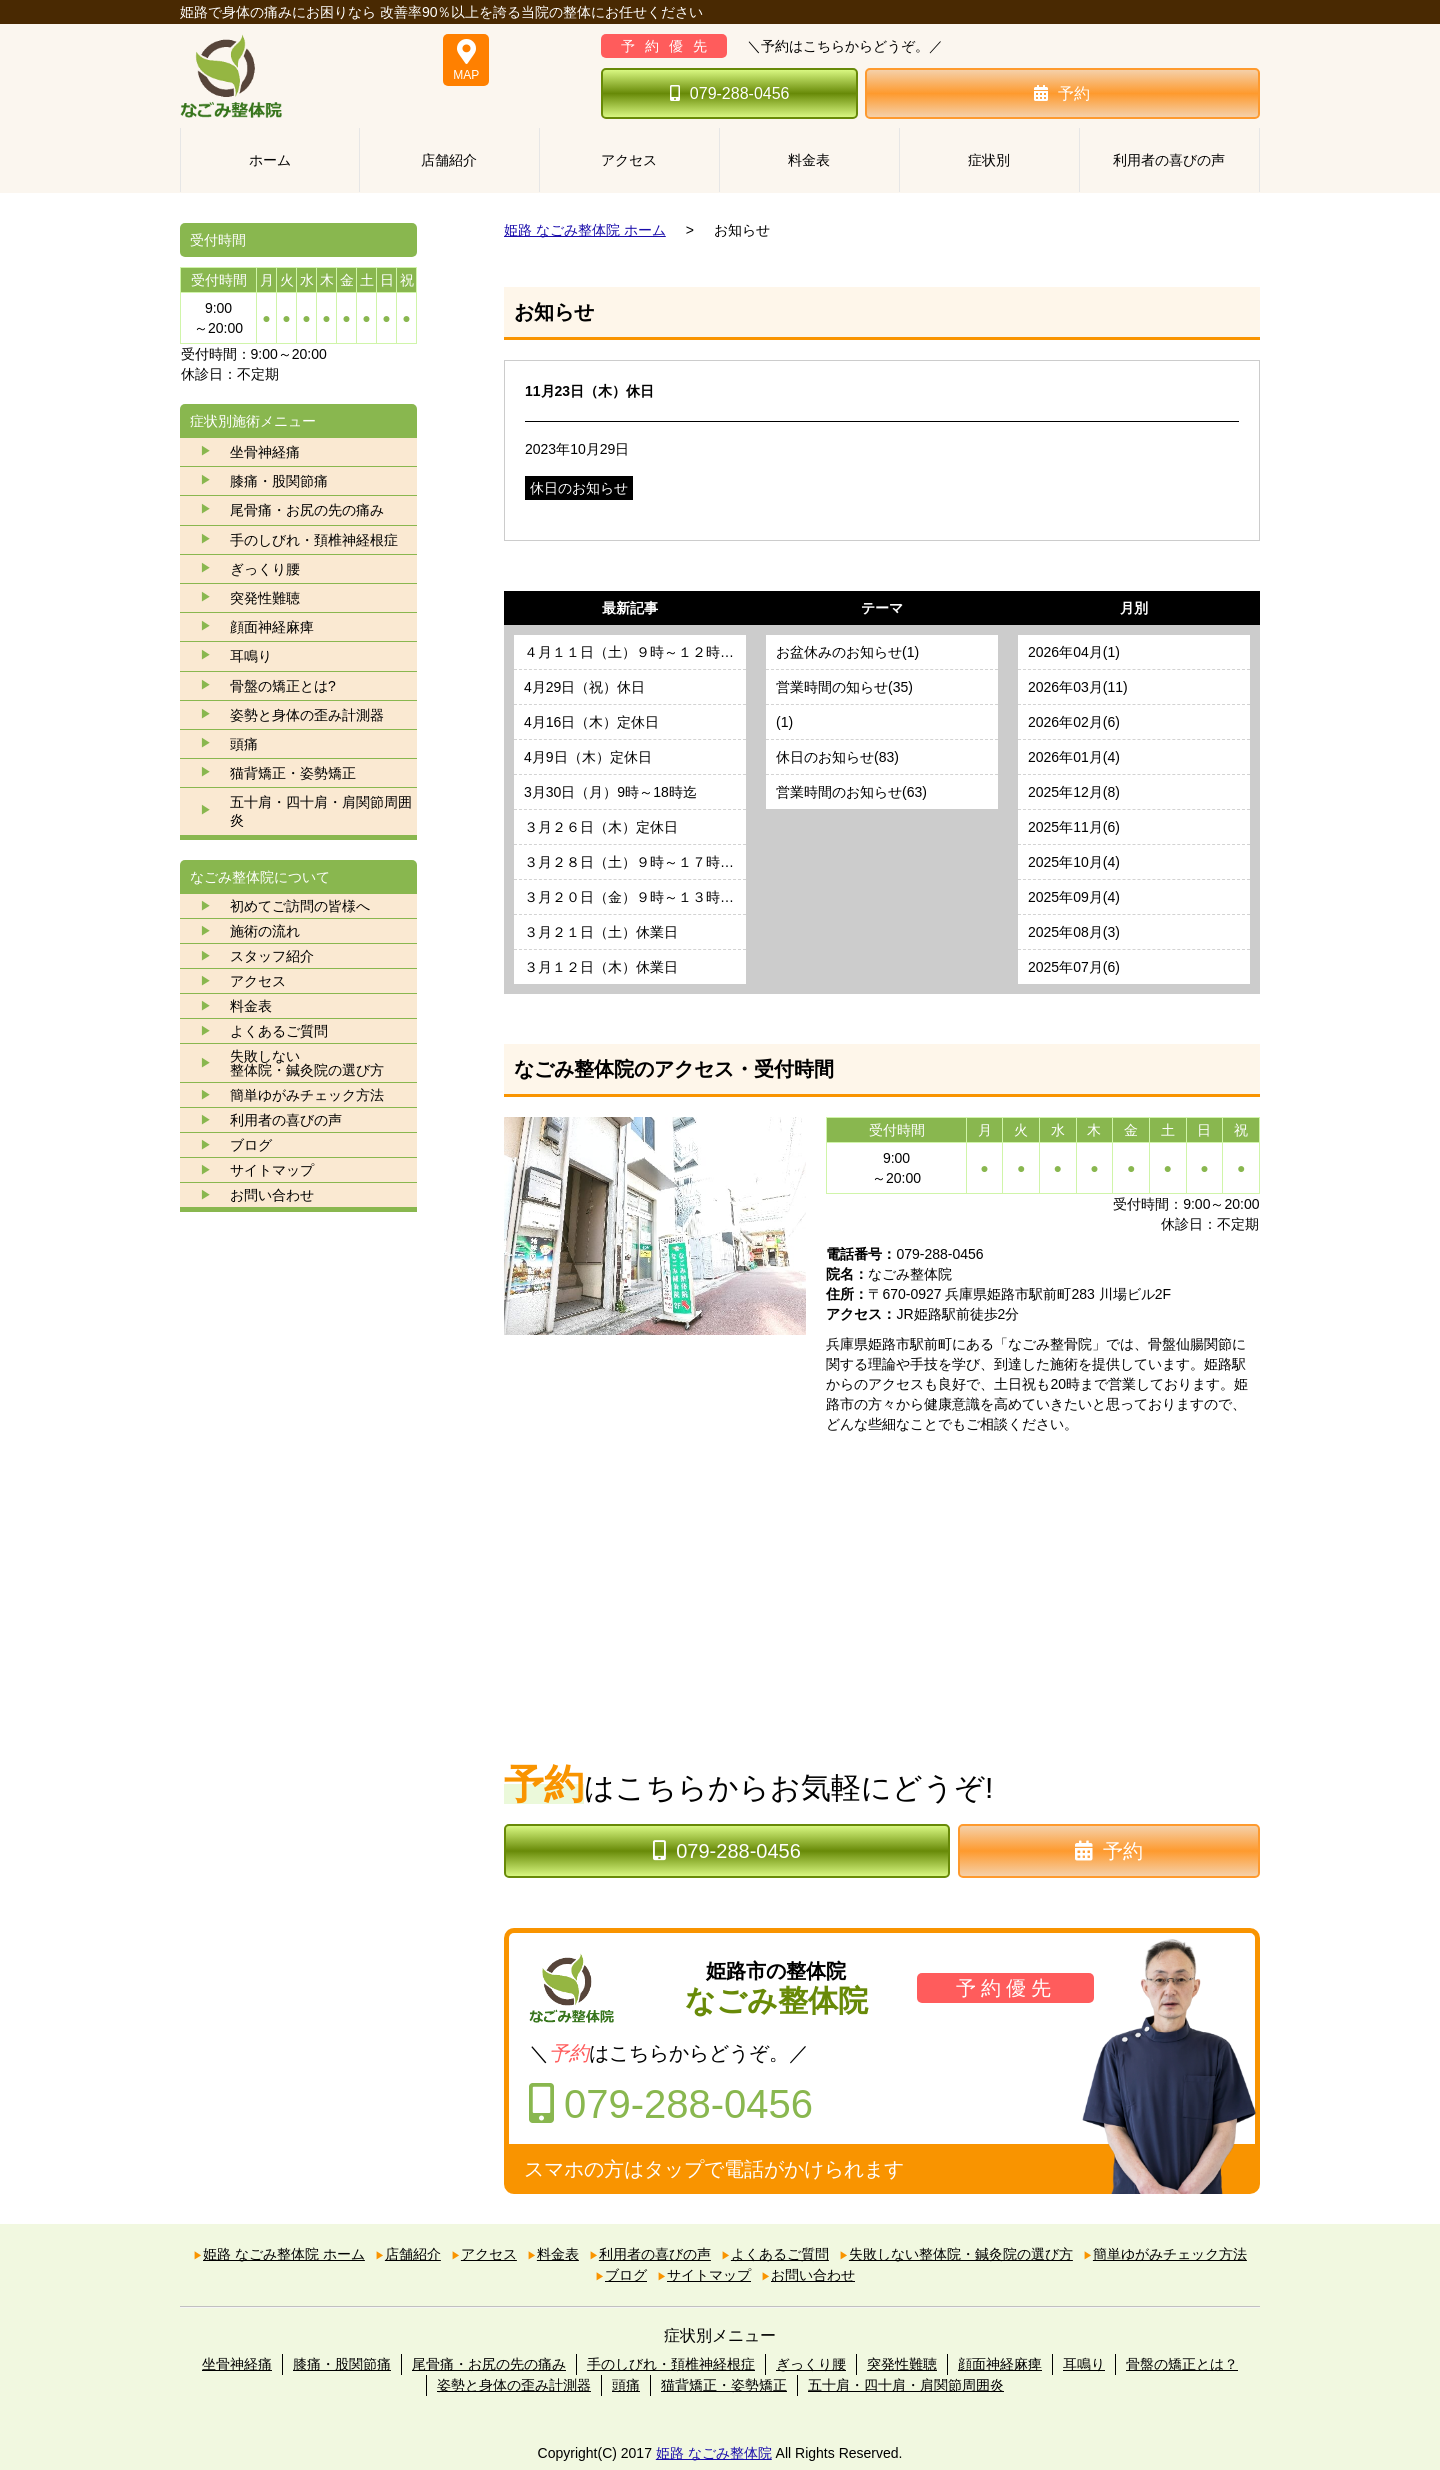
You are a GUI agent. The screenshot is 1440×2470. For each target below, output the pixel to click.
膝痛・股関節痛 (279, 481)
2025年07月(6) (1074, 967)
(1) (784, 722)
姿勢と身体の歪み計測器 (307, 715)
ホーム (270, 160)
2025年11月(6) (1074, 827)
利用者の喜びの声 (1169, 160)
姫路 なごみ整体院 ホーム (585, 230)
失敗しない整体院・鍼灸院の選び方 (961, 2254)
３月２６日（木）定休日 (601, 827)
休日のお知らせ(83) (837, 757)
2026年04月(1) (1074, 652)
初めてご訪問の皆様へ (300, 906)
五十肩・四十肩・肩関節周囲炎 (321, 811)
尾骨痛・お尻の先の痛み (307, 510)
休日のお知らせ (579, 488)
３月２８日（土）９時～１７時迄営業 (635, 862)
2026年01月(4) (1074, 757)
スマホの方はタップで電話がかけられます (714, 2169)
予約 (1062, 93)
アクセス (629, 160)
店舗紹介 (449, 160)
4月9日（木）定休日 (588, 757)
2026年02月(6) (1074, 722)
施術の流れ (265, 931)
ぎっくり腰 (265, 569)
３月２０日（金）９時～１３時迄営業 (635, 897)
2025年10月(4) (1074, 862)
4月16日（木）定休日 (591, 722)
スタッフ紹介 (272, 956)
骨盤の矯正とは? (283, 686)
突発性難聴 (265, 598)
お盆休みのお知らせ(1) (847, 652)
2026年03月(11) (1078, 687)
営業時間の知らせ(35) (844, 687)
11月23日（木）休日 (589, 391)
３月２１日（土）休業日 (601, 932)
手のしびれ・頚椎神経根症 (314, 540)
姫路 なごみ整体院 (714, 2453)
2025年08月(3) (1074, 932)
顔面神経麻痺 (272, 627)
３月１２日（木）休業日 (601, 967)
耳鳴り (251, 656)
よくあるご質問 (279, 1031)
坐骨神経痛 (265, 452)
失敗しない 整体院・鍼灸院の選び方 (307, 1063)
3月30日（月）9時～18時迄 (610, 792)
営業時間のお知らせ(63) (851, 792)
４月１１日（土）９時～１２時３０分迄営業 (635, 652)
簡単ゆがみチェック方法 (307, 1095)
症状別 (989, 160)
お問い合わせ (272, 1195)
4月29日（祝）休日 (584, 687)
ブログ (251, 1145)
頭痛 (244, 744)
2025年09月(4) (1074, 897)
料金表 (809, 160)
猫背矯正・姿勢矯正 (293, 773)
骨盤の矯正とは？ (1182, 2364)
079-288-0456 (730, 93)
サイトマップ (272, 1170)
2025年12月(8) (1074, 792)
